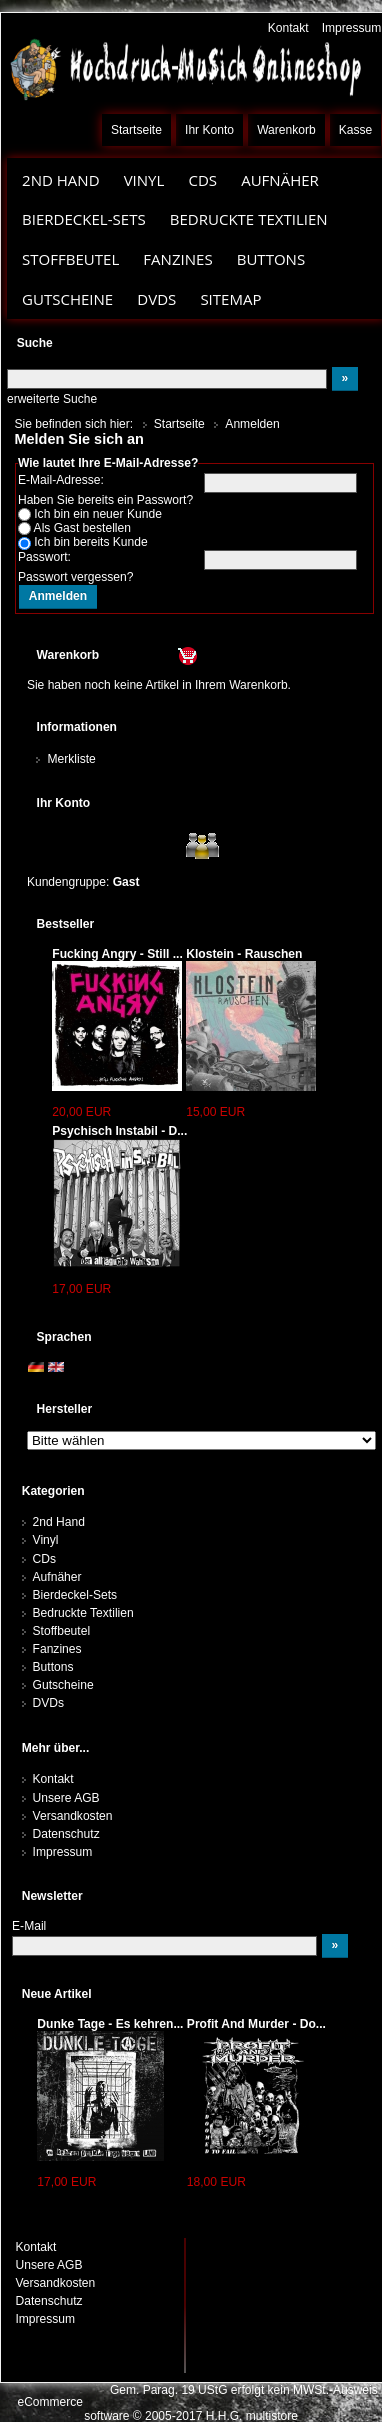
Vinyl (144, 180)
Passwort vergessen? (75, 577)
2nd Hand (61, 180)
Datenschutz (66, 1834)
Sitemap (230, 299)
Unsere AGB (66, 1798)
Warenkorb (286, 130)
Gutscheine (67, 299)
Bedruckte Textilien (249, 219)
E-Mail (29, 1926)
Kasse (356, 130)
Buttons (271, 259)
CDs (202, 180)
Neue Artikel (57, 1994)
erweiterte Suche (52, 399)
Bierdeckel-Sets (84, 219)
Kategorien (53, 1491)
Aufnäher (280, 180)
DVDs (156, 299)
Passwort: (44, 557)
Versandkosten (73, 1816)
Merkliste (71, 759)
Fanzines (177, 259)
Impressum (352, 28)
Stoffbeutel (70, 259)
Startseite (136, 130)
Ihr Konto (209, 130)
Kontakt (288, 28)
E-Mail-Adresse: (61, 480)
